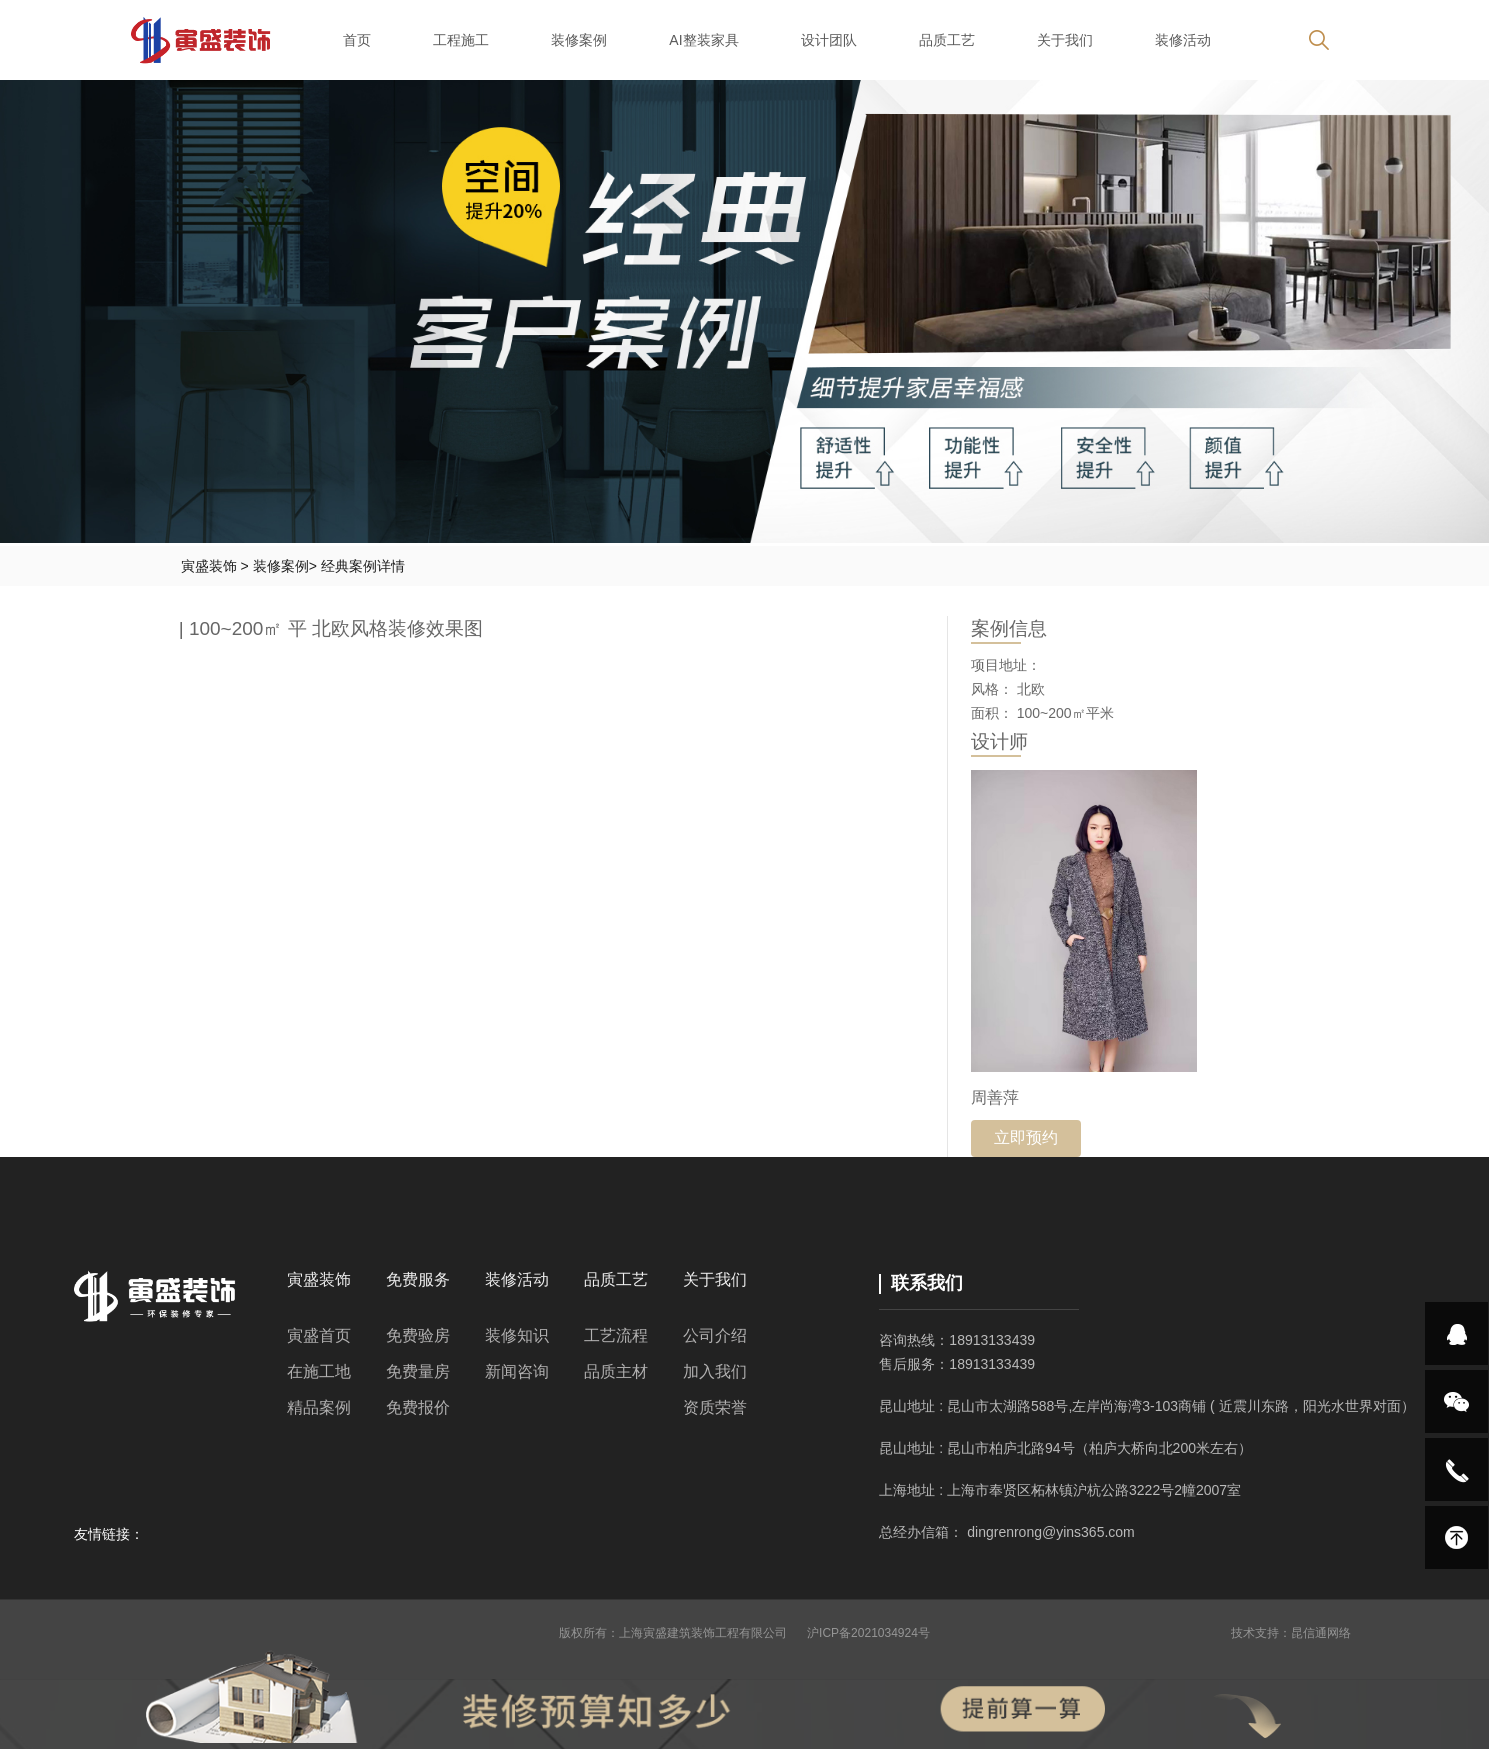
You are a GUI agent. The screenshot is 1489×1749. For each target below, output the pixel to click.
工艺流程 (616, 1335)
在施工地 (319, 1371)
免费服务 (418, 1279)
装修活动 (1183, 40)
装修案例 (579, 40)
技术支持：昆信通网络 (1291, 1633)
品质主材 (616, 1371)
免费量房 (418, 1371)
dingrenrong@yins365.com (1051, 1532)
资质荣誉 (715, 1407)
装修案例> (287, 566)
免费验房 (418, 1335)
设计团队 (829, 40)
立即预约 (1026, 1137)
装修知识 (517, 1335)
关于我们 (1065, 40)
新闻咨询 (517, 1371)
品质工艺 (947, 40)
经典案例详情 (363, 566)
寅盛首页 (319, 1335)
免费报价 (418, 1407)
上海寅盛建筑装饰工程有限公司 (703, 1633)
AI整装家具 (703, 40)
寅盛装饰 (319, 1279)
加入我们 (715, 1371)
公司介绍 (715, 1335)
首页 (357, 40)
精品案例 (319, 1407)
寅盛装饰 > (217, 566)
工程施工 (461, 40)
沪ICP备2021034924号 (868, 1633)
